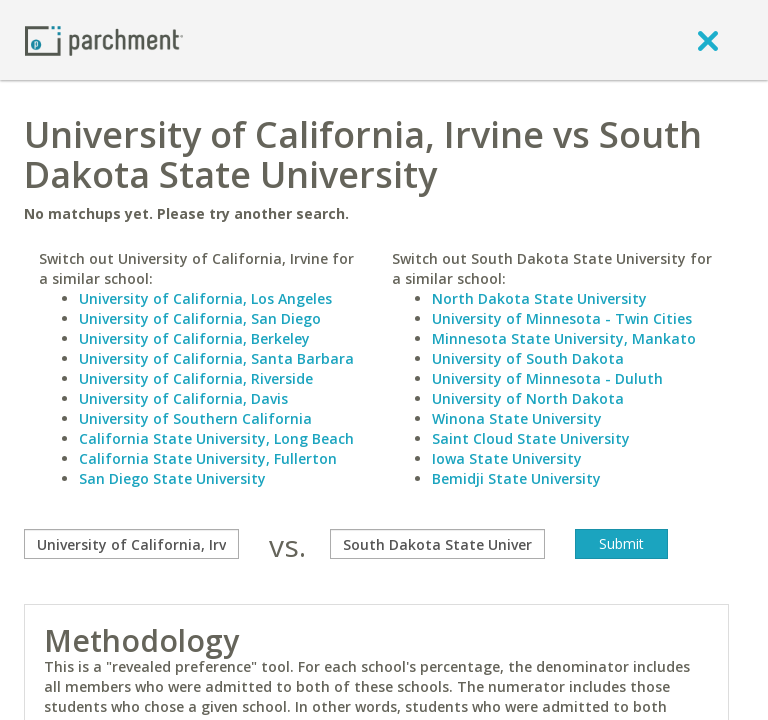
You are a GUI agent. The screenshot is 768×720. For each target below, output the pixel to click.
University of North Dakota (528, 398)
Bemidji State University (516, 478)
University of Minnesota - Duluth (547, 378)
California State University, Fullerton (208, 458)
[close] (708, 40)
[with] (437, 544)
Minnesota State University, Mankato (564, 338)
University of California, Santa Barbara (216, 358)
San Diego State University (172, 478)
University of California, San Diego (200, 318)
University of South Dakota (528, 358)
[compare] (131, 544)
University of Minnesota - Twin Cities (562, 318)
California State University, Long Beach (216, 438)
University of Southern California (195, 418)
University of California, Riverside (196, 378)
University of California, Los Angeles (205, 298)
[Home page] (104, 39)
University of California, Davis (183, 398)
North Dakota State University (539, 298)
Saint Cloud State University (531, 438)
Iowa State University (507, 458)
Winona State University (517, 418)
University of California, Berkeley (194, 338)
